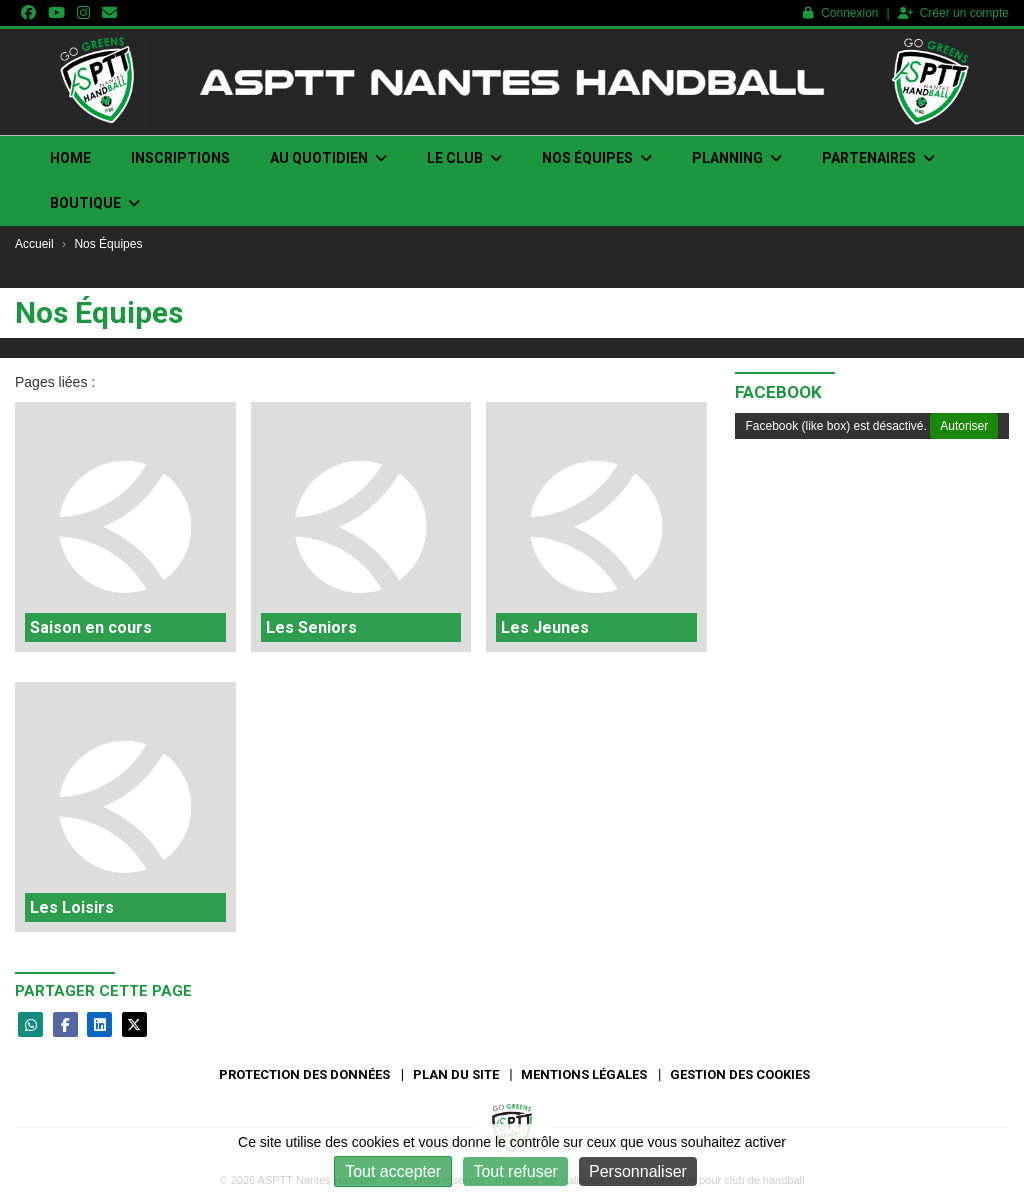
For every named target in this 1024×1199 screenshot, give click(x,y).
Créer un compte (953, 13)
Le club (464, 158)
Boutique (95, 203)
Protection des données (304, 1074)
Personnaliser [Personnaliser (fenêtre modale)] (638, 1171)
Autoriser (964, 426)
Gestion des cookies (740, 1074)
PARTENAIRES (878, 158)
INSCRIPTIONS (180, 158)
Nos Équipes (597, 158)
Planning (737, 158)
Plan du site (456, 1074)
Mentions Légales (584, 1074)
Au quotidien (328, 158)
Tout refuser (515, 1171)
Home (70, 158)
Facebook (778, 392)
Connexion (840, 13)
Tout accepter (393, 1171)
